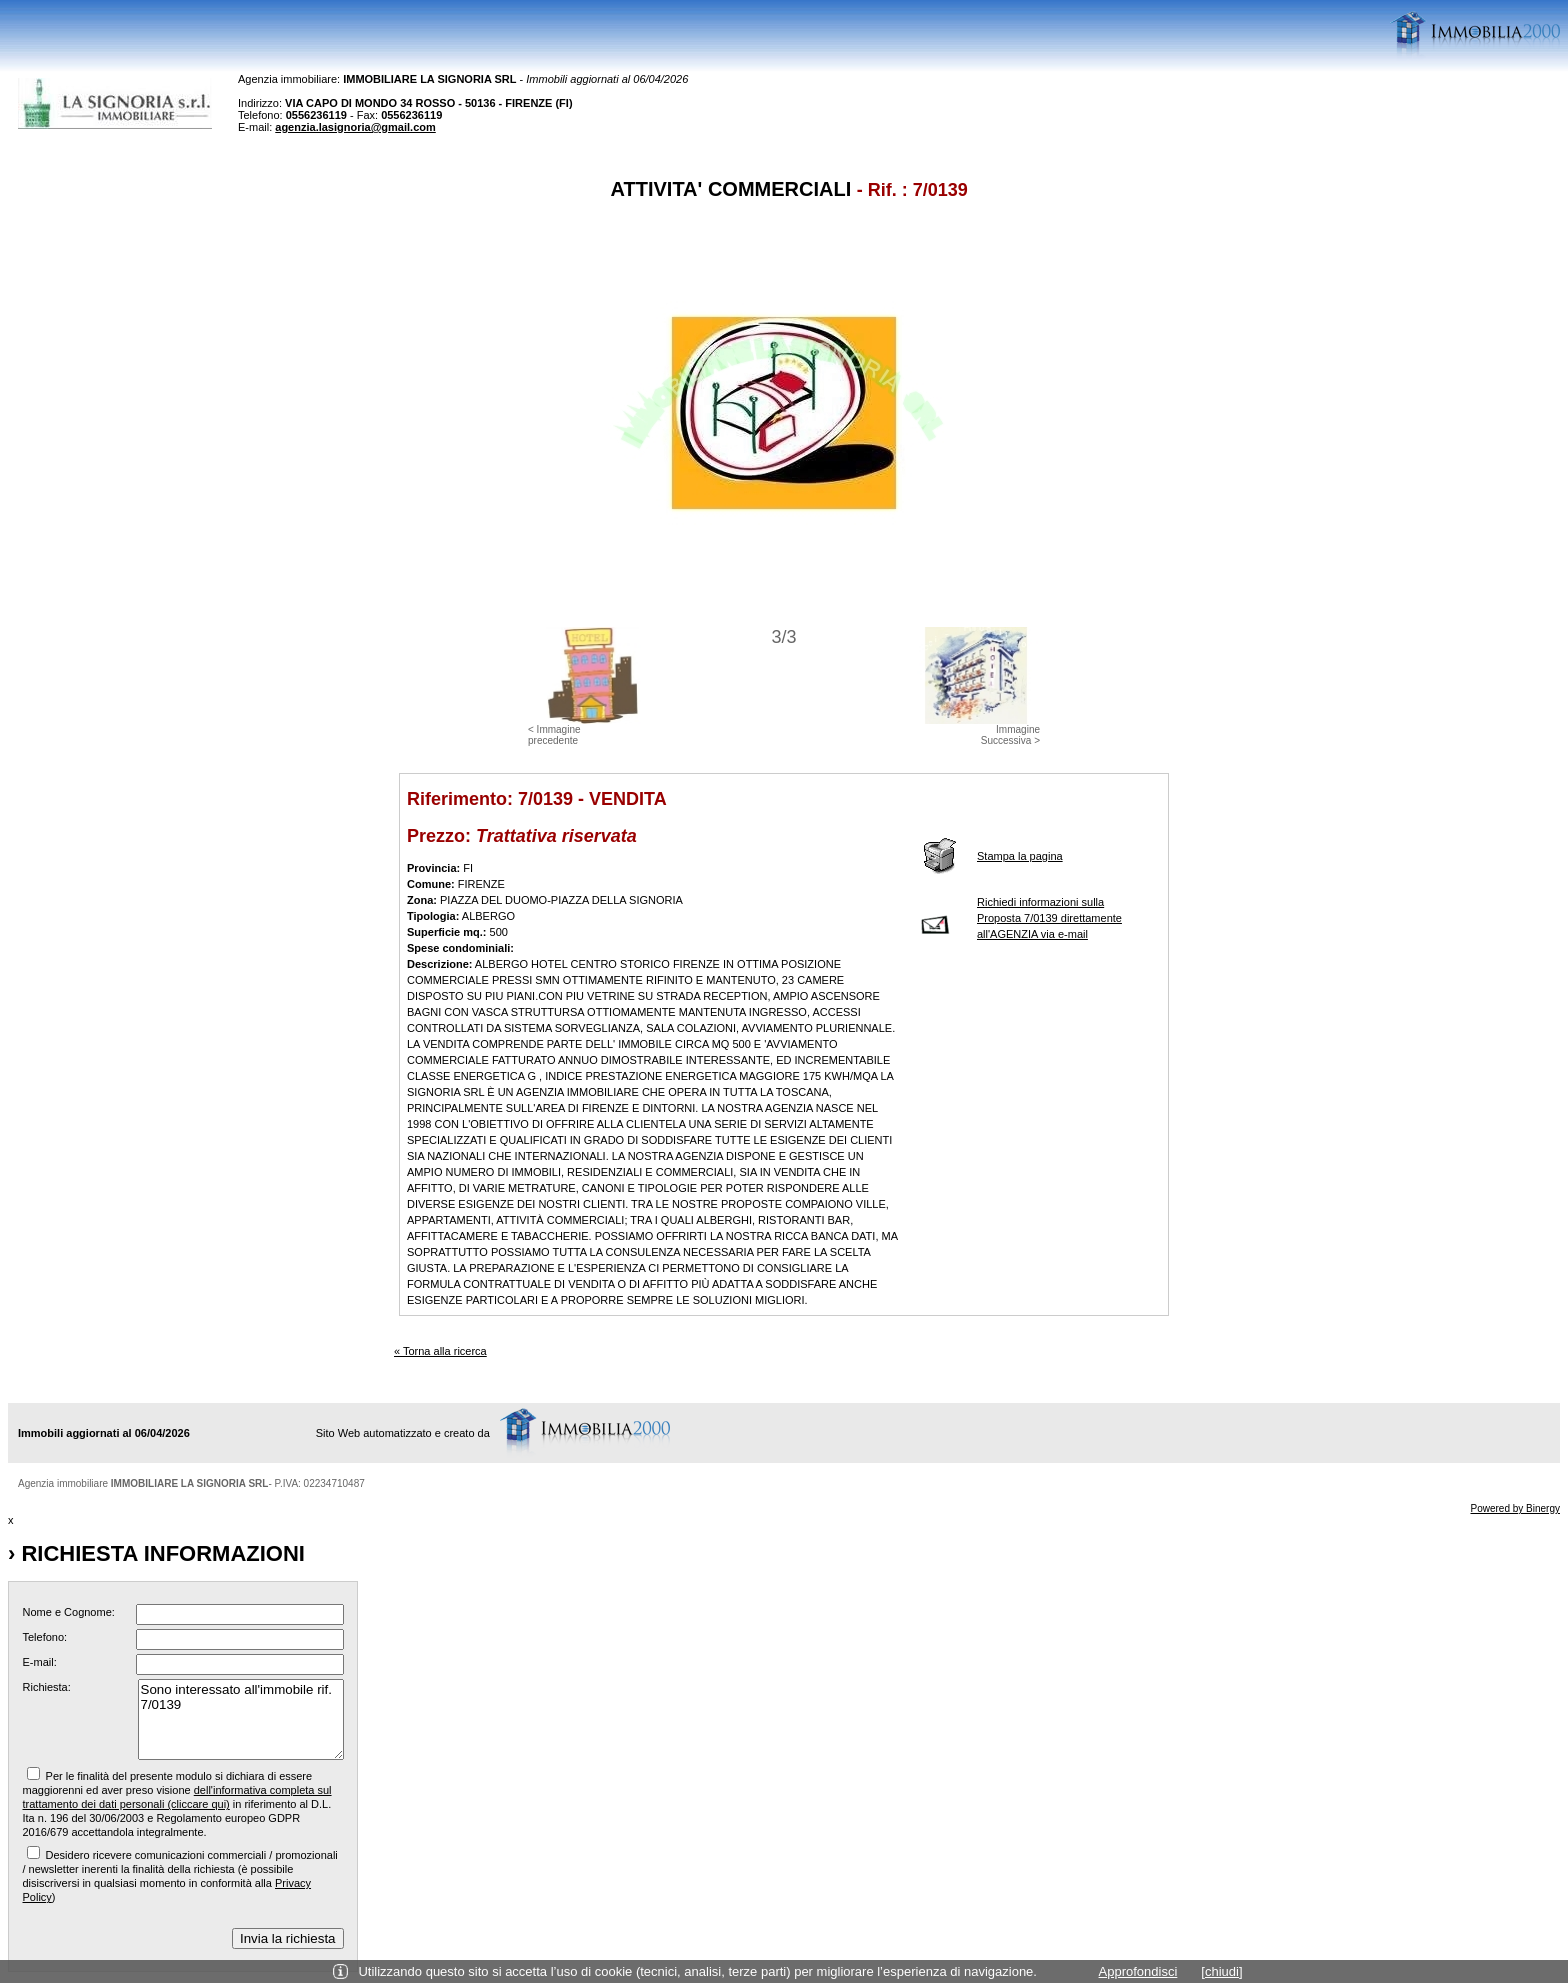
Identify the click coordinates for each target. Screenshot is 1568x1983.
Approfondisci (1138, 1971)
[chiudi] (1221, 1971)
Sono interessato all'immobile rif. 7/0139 (241, 1719)
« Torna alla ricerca (440, 1351)
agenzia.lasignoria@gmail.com (355, 127)
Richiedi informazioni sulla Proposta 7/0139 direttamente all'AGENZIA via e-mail (1049, 918)
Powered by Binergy (1516, 1508)
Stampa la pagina (1020, 856)
